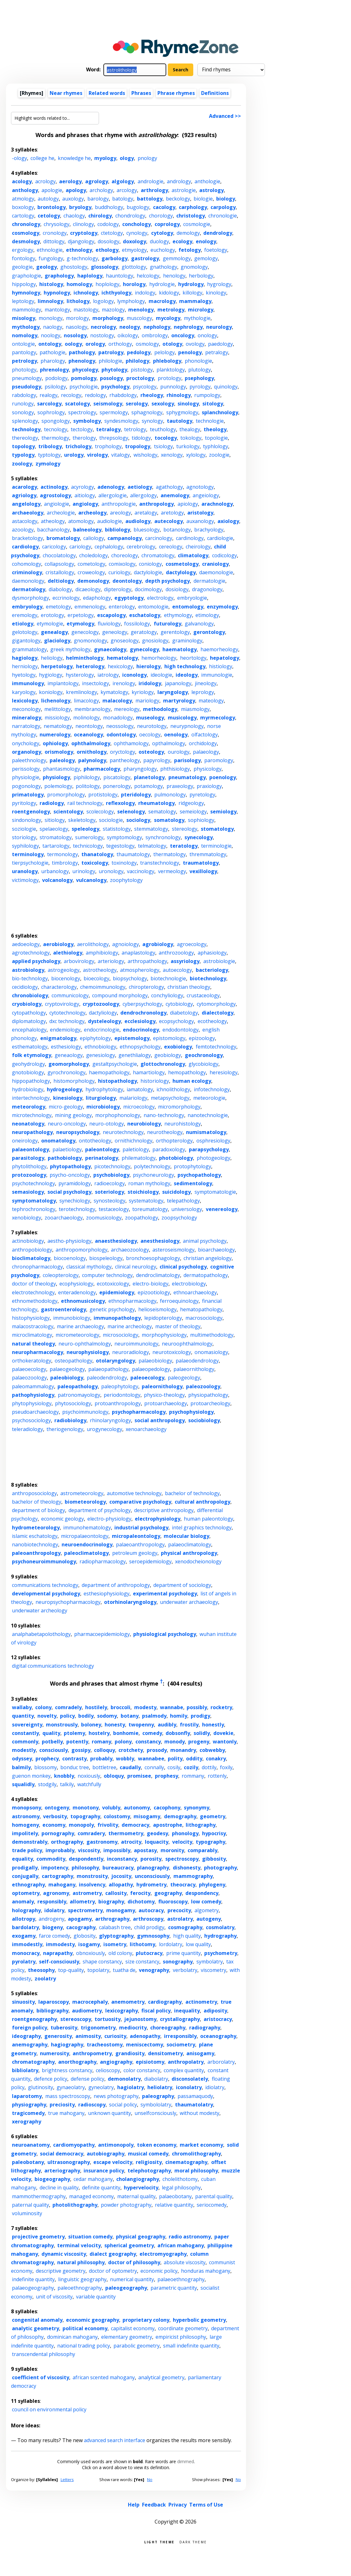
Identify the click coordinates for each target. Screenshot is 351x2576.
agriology (24, 495)
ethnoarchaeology (195, 1292)
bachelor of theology (36, 1501)
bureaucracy (118, 1867)
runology (23, 403)
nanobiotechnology (35, 1544)
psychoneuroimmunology (44, 1561)
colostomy (117, 1816)
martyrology (179, 700)
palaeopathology (108, 1369)
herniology (25, 666)
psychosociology (31, 1420)
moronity (172, 1850)
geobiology (167, 1055)
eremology (24, 615)
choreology (124, 555)
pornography (57, 1833)
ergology (22, 249)
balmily (21, 1767)
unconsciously (152, 1876)
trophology (108, 446)
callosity (116, 1893)
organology (26, 751)
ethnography (28, 1884)
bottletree (104, 1767)
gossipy (80, 1750)
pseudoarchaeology (35, 1411)
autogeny (208, 1918)
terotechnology (77, 1209)
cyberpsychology (142, 1003)
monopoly (81, 1824)
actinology (54, 486)
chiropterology (146, 986)
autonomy (137, 1807)
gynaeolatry (71, 2087)
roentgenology (31, 811)
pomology (83, 378)
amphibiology (102, 952)
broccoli (120, 1707)
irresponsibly (180, 2036)
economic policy (159, 2270)
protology (169, 378)
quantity (23, 1715)
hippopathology (31, 1080)
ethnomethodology (35, 1300)
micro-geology (66, 1106)
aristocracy (218, 2019)
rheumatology (156, 803)
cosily (173, 1767)
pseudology (26, 386)
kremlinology (81, 692)
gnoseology (125, 640)
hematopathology (201, 1309)
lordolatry (170, 1944)
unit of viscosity (54, 2296)
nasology (76, 326)
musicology (182, 717)
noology (50, 335)
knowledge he (74, 158)
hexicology (120, 666)
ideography (26, 2036)
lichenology (55, 700)
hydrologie (162, 284)
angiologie (56, 503)
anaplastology (138, 952)
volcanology (57, 880)
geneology (114, 632)
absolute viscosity (185, 2262)
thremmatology (207, 854)
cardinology (190, 538)
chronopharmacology (37, 1266)
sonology (23, 412)
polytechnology (152, 1166)
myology (105, 158)
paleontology (102, 1149)
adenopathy (145, 2036)
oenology (176, 734)
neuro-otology (106, 1123)
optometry (26, 1893)
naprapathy (58, 1953)
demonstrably (29, 1841)
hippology (24, 284)
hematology (122, 657)
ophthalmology (90, 743)
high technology (185, 666)
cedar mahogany (93, 2179)
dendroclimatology (158, 1275)
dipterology (117, 589)
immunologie (216, 674)
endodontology (180, 1029)
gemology (206, 258)
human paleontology (208, 1518)
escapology (111, 615)
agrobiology (157, 944)
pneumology (27, 378)
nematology (58, 726)
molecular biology (186, 1536)
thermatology (169, 854)
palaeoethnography (181, 2279)
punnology (173, 386)
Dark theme (193, 2542)
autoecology (177, 969)
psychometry (220, 1953)
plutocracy (149, 1953)
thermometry (125, 1833)
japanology (178, 683)
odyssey (22, 1758)
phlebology (167, 360)
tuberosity (64, 2027)
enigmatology (58, 1038)
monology (51, 318)
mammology (26, 309)
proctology (140, 378)
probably (101, 1758)
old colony (120, 1953)
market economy (201, 2144)
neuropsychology (77, 1132)
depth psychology (167, 580)
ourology (178, 751)
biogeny (52, 1927)
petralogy (216, 352)
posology (111, 378)
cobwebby (212, 1750)
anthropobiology (32, 1249)
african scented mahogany (104, 2377)
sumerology (89, 837)
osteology (151, 751)
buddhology (109, 207)
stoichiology (143, 1191)
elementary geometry (126, 2336)
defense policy (87, 2078)
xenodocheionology (198, 1561)
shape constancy (102, 1961)
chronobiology (30, 995)
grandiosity (130, 2053)
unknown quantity (109, 2113)
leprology (202, 692)
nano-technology (164, 1115)
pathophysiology (33, 1394)
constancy (148, 1741)
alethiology (67, 952)
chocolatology (59, 555)
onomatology (58, 1140)
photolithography (74, 2204)
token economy (156, 2144)
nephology (157, 326)
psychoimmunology (85, 1411)
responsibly (51, 1901)
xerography (26, 2121)
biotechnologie (168, 978)
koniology (51, 692)
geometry (212, 1816)
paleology (62, 760)
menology (141, 309)
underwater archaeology (189, 1602)
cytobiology (179, 1003)
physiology (56, 777)
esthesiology (66, 1046)
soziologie (24, 828)
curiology (119, 572)
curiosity (115, 2036)
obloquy (114, 1775)
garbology (114, 258)
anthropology (156, 503)
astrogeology (64, 969)
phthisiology (175, 768)
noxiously (89, 1775)
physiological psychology (164, 1634)
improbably (60, 1850)
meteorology (28, 1106)
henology (174, 275)
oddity (194, 1758)
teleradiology (27, 1429)
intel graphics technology (202, 1527)
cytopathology (29, 1012)
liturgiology (101, 1097)
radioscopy (92, 2104)
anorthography (77, 2061)
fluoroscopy (173, 1901)
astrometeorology (81, 1493)
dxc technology (67, 1021)
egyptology (129, 597)
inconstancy (122, 1858)
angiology (85, 503)
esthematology (29, 1046)
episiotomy (150, 2061)
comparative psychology (140, 1501)
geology (46, 266)
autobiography (105, 2153)
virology (97, 454)
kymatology (114, 692)
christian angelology (208, 1258)
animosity (88, 2036)
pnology (147, 158)
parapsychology (209, 1149)
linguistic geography (82, 2279)
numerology (55, 734)
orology (95, 343)
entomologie (153, 606)
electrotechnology (33, 1292)
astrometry (87, 1893)
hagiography (67, 2044)
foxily (226, 1767)
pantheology (125, 760)
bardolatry (25, 1927)
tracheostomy (105, 2044)
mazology (113, 309)
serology (137, 403)
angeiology (206, 495)
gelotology (24, 632)
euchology (163, 249)
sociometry (181, 2044)
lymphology (131, 301)
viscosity (89, 1850)
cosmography (185, 1927)
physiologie (25, 777)
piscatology (116, 777)
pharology (53, 360)
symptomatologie (215, 1191)
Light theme (159, 2542)
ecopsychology (176, 1021)
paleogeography (126, 2287)
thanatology (97, 854)
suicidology (176, 1191)
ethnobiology (100, 1046)
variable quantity (96, 2296)
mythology (26, 326)
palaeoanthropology (140, 1544)
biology (225, 198)
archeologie (61, 512)
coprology (167, 224)
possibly (197, 1707)
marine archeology (129, 1326)
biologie (203, 198)
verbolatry (185, 1970)
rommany (193, 1775)
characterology (59, 986)
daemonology (28, 580)
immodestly (27, 1944)
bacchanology (53, 529)
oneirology (25, 1140)
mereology (127, 709)
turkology (188, 446)
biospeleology (106, 1258)
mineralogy (26, 717)
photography (220, 1867)
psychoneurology (153, 1174)
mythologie (197, 318)
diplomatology (29, 1021)
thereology (25, 437)
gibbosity (214, 1858)
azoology (23, 529)
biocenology (65, 978)
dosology (108, 241)
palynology (92, 760)
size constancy (142, 1961)
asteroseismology (173, 1249)
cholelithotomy (180, 2179)
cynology (136, 232)
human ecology (192, 1080)
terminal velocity (79, 2245)
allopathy (121, 1884)
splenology (25, 420)
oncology (182, 335)
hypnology (57, 292)
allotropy (23, 1918)
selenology (131, 811)
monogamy (120, 1910)
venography (154, 1970)
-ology (19, 158)
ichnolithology (173, 1089)
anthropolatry (186, 2061)
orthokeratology (31, 1360)
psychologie (83, 386)
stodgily (47, 1784)
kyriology (143, 692)
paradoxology (168, 1149)
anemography (29, 2044)
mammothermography (39, 2196)
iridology (150, 683)
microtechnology (32, 1115)
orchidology (203, 743)
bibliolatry (25, 2070)
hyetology (24, 674)
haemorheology (219, 649)
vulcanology (91, 880)
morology (77, 318)
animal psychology (205, 1240)
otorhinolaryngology (130, 1602)
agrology (96, 181)
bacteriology (212, 969)
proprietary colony (146, 2319)
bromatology (63, 538)
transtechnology (159, 862)
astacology (24, 521)
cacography (81, 1927)
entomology (187, 606)
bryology (80, 207)
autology (48, 198)
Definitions (215, 93)
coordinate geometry (183, 2328)
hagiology (24, 657)
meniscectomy (144, 2044)
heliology (52, 657)
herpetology (57, 666)
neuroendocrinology (87, 1544)
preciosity (62, 2104)
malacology (117, 700)
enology (206, 241)
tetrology (135, 429)
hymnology (26, 292)
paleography (158, 2096)
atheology (53, 521)
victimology (25, 880)
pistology (142, 369)
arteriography (62, 2170)
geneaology (69, 1055)
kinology (216, 292)
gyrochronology (66, 1072)
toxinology (124, 862)
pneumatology (187, 777)
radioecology (109, 1183)
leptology (23, 301)
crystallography (180, 2019)
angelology (26, 503)
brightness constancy (67, 2070)
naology (52, 326)
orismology (59, 751)
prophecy (47, 1758)
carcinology (158, 538)
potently (77, 1741)
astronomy (26, 1816)
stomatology (217, 828)
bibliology (117, 529)
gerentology (175, 632)
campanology (124, 538)
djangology (81, 241)
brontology (51, 207)
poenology (222, 777)
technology (26, 429)
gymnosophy (153, 1935)
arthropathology (147, 961)
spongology (55, 420)
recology (71, 395)
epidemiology (116, 1292)
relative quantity (174, 2204)
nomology (24, 335)
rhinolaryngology (110, 1420)
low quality (198, 1944)
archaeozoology (130, 1249)
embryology (27, 606)
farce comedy (54, 1935)
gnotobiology (28, 1072)
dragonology (207, 589)
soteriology (109, 1191)
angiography (116, 2061)
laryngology (172, 692)
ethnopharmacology (132, 1300)
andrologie (150, 181)
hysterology (80, 674)
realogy (49, 395)
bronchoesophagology (153, 1258)
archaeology (27, 512)
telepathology (183, 1200)
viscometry (213, 1970)
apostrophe (167, 1824)
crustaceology (203, 995)
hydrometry (151, 1884)
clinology (83, 224)
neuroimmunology (136, 1343)
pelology (164, 352)
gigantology (26, 640)
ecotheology (212, 1021)
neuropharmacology (37, 1352)
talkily (67, 1784)
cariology (80, 546)
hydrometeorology (36, 1527)
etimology (207, 615)
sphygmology (182, 412)
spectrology (82, 412)
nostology (102, 335)
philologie (110, 360)
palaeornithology (193, 1369)
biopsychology (130, 978)
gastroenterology (63, 1309)
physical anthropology (189, 1552)
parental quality (213, 2196)
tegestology (120, 845)
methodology (160, 709)
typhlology (215, 446)
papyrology (156, 760)
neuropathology (32, 1132)
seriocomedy (212, 2204)
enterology (122, 606)
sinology (188, 403)
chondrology (130, 215)
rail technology (84, 803)
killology (192, 292)
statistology (117, 828)
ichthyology (116, 292)
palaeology (206, 751)
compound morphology (120, 995)
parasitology (28, 1157)
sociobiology (204, 1420)
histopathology (117, 1080)
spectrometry (85, 1910)
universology (186, 1209)
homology (79, 284)
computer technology (107, 1275)
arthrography (112, 1918)
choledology (93, 555)
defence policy (50, 2078)
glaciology (57, 640)
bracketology (27, 538)
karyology (24, 692)
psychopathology (199, 1174)
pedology (139, 352)
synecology (198, 837)
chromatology (157, 555)
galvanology (199, 623)
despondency (201, 1893)
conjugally (25, 1876)
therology (84, 437)
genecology (85, 632)
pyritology (24, 803)
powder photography (126, 2204)
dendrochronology (143, 1012)
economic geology (62, 1518)
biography (111, 1901)
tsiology (163, 446)
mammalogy (195, 301)
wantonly (225, 1741)
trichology (78, 446)
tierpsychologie (30, 862)
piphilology (87, 777)
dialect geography (113, 2253)
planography (153, 1867)
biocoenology (70, 1258)
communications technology (45, 1585)
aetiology (140, 486)
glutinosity (40, 2087)
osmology (147, 343)
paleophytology (119, 1386)
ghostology (73, 266)
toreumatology (150, 1209)
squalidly (23, 1784)
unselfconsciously (155, 2113)
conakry (216, 1758)
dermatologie (209, 580)
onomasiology (211, 1352)
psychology (115, 386)
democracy (135, 1824)
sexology (162, 403)
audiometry (87, 2010)
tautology (179, 420)
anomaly (23, 1901)
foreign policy (29, 2027)
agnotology (200, 486)
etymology (80, 623)
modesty (145, 1707)
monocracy (26, 1953)
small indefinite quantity (191, 2345)
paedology (220, 343)
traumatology (201, 862)
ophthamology (131, 743)
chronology (26, 224)
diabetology (184, 1012)
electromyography (163, 2253)
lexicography (121, 2010)
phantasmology (61, 768)
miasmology (195, 709)
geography (168, 1893)
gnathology (163, 266)
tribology (50, 446)
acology (22, 181)
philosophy (85, 1867)
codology (108, 224)
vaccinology (140, 871)
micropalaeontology (84, 1536)
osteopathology (73, 1360)
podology (56, 378)
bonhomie (126, 1733)
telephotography (149, 2170)
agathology (169, 486)
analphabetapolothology (41, 1634)
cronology (55, 232)
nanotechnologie (208, 1115)
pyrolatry (24, 1961)
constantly (25, 1733)
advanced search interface (114, 2440)
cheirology (198, 546)
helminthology (84, 657)
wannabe (171, 1707)
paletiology (136, 1149)
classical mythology (89, 1266)
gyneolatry (101, 2087)
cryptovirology (62, 1003)
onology (207, 335)
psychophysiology (191, 1411)
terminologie (216, 845)
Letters (67, 2479)
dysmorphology (30, 597)
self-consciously (59, 1961)
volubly (111, 1807)
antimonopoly (116, 2144)
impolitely (25, 1833)
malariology (133, 1097)
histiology (220, 666)
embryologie (192, 597)
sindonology (26, 820)
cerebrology (141, 546)
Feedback (154, 2504)
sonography (178, 1961)
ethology (107, 249)
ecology (182, 241)
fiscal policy (156, 2010)
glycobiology (203, 1063)
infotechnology (212, 1089)
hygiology (50, 674)
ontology (49, 343)
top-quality (71, 1970)
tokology (190, 437)
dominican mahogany (72, 2336)
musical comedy (148, 2153)
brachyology (208, 529)
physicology (208, 768)
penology (190, 352)
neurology (219, 326)
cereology (170, 546)
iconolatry (189, 2087)
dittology (53, 241)
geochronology (204, 1055)
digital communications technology (53, 1665)
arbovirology (79, 961)
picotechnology (112, 1166)
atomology (81, 521)
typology (23, 454)
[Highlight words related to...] (55, 118)
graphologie (26, 275)
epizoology (202, 1038)
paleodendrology (107, 1377)
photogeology (213, 1157)
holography (26, 1910)
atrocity (131, 1841)
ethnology (79, 249)
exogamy (24, 1935)
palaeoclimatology (189, 1544)
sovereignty (27, 1724)
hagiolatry (130, 2087)
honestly (213, 1724)
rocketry (221, 1707)
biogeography (52, 2179)
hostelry (99, 1733)
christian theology (188, 986)
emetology (58, 606)
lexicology (25, 700)
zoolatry (45, 1978)
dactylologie (148, 572)
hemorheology (158, 657)
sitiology (55, 820)
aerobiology (58, 944)
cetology (49, 215)
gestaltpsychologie (114, 1063)
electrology (160, 597)
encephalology (29, 1029)
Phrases (141, 93)
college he (42, 158)
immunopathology (117, 1317)
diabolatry (156, 2078)
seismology (107, 403)
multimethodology (211, 1334)
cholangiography (137, 2179)
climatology (193, 555)
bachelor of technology (192, 1493)
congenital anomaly (37, 2319)
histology (51, 284)
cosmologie (196, 224)
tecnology (55, 429)
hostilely (96, 1707)
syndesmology (121, 420)
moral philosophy (196, 2170)
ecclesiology (140, 1021)
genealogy (54, 632)
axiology (228, 521)
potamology (148, 786)
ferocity (140, 1893)
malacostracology (32, 1326)
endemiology (65, 1029)
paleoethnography (80, 2287)
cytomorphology (216, 1003)
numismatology (206, 1132)
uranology (25, 871)
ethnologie (50, 249)
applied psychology (36, 961)
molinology (86, 717)
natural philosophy (81, 2262)
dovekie (223, 1733)
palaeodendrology (197, 1360)
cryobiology (26, 1003)
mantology (57, 309)
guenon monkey (31, 1775)
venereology (222, 1209)
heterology (90, 666)
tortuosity (108, 2019)
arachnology (217, 503)
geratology (144, 632)
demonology (93, 580)
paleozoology (203, 1386)
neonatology (28, 1123)
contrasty (74, 1758)
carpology (223, 207)
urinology (83, 871)
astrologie (184, 190)
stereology (184, 828)
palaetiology (67, 1149)
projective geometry (38, 2236)
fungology (51, 258)
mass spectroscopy (67, 2096)
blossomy (45, 1767)
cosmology (25, 232)
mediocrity (133, 2027)
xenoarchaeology (146, 1429)
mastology (86, 309)
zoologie (219, 454)
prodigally (25, 1867)
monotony (86, 1807)
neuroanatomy (31, 2144)
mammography (193, 1876)
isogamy (89, 1944)
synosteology (109, 1200)
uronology (111, 871)
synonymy (196, 1807)
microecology (139, 1106)
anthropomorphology (81, 1249)
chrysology (56, 224)
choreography (167, 2027)
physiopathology (208, 1394)
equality (22, 1858)
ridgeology (191, 803)
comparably (202, 1850)
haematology (179, 649)
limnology (50, 301)
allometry (82, 1901)
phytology (114, 369)
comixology (122, 563)
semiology (223, 811)
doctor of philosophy (134, 2262)
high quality (187, 1935)
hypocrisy (214, 1833)
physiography (29, 2104)
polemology (58, 786)
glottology (134, 266)
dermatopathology (206, 1275)
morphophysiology (164, 1334)
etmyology (134, 249)
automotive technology (134, 1493)
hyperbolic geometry (199, 2319)
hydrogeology (64, 1089)
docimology (148, 589)
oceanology (88, 734)
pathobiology (65, 1157)
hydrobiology (27, 1089)
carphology (193, 207)
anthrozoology (176, 952)
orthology (120, 343)
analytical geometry (161, 2377)
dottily (209, 1767)
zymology (48, 463)
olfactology (204, 734)
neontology (89, 726)
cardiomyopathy (74, 2144)
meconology (26, 709)
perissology (26, 768)
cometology (91, 563)
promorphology (66, 794)
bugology (138, 207)
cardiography (165, 2001)
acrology (45, 181)
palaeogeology (67, 1369)
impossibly (116, 1850)
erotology (52, 615)
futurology (167, 623)
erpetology (81, 615)
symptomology (124, 837)
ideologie (161, 674)
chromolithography (196, 2153)
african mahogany (180, 2245)
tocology (166, 437)
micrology (200, 309)
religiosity (149, 2162)
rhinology (179, 395)
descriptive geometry (60, 2270)
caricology (54, 546)
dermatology (28, 589)
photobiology (176, 1157)
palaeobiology (155, 1360)
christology (190, 215)
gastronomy (102, 1841)
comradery (91, 1833)
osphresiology (213, 1140)
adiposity (215, 2010)
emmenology (89, 606)
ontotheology (95, 1140)
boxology (23, 207)
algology (123, 181)
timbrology (65, 862)
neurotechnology (123, 1132)
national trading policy (83, 2345)
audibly (167, 1724)
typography (210, 1841)
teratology (184, 845)
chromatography (33, 2061)
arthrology (154, 190)
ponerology (117, 786)
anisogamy (200, 2053)
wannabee (151, 1758)
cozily (191, 1767)
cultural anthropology (202, 1501)
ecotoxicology (113, 1283)
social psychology (69, 1191)
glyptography (116, 1935)
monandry (183, 1750)
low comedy (206, 1901)
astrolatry (180, 1918)
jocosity (121, 1876)
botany (130, 1715)
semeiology (193, 811)
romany (101, 1741)
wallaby (22, 1707)
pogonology (26, 786)
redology (95, 395)
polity (175, 1758)
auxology (73, 198)
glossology (104, 266)
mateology (211, 700)
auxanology (200, 521)
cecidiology (25, 986)
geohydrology (28, 1063)
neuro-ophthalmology (84, 1343)
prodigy (200, 1715)
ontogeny (57, 1807)
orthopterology (174, 1140)
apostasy (145, 1850)
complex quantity (184, 2070)
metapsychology (170, 1097)
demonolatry (124, 2078)
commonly (25, 1741)
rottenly (217, 1775)
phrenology (54, 369)
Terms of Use (206, 2504)
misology (23, 318)
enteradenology (77, 1292)
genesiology (100, 1055)
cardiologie (220, 538)
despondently (86, 1858)
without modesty (199, 2113)
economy (53, 1824)
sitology (212, 403)
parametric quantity (174, 2287)
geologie (22, 266)
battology (149, 198)
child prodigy (149, 1927)
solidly (202, 1733)
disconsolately (190, 2078)
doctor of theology (34, 1283)
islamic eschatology (35, 1536)
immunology (28, 683)
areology (120, 512)
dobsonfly (178, 1733)
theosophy (41, 1970)
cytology (162, 232)
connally (154, 1767)
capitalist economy (133, 2328)
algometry (207, 1910)
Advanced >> (225, 116)
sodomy (107, 1715)
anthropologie (118, 503)
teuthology (163, 429)
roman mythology (149, 1183)
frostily (189, 1724)
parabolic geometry (136, 2345)
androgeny (51, 1918)
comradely (68, 1707)
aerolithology (93, 944)
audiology (138, 521)
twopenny (141, 1724)
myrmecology (217, 717)
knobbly (64, 1775)
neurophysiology (88, 1352)
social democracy (61, 2153)
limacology (86, 700)
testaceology (114, 1209)
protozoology (29, 1174)
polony (123, 1741)
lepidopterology (163, 1317)
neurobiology (144, 1123)
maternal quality (136, 2196)
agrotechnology (31, 952)
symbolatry (209, 1961)
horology (134, 284)
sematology (162, 811)
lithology (78, 301)
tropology (137, 446)
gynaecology (110, 649)
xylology (196, 454)
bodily (86, 1715)
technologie (210, 420)
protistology (103, 794)
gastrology (145, 258)
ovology (195, 343)
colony (43, 1707)
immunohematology (87, 1527)
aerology (70, 181)
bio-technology (30, 978)
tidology (141, 437)
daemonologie (216, 572)
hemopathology (187, 1072)
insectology (95, 683)
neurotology (152, 726)
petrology (24, 360)
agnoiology (125, 944)
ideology (187, 674)
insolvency (92, 1884)
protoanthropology (118, 1403)
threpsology (113, 437)
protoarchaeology (165, 1403)
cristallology (60, 572)
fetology (189, 249)
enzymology (222, 606)
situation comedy (90, 2236)
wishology (145, 454)
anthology (25, 190)
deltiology (61, 580)
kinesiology (67, 1097)
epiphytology (95, 1038)
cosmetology (182, 563)
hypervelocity (141, 2187)
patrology (110, 352)
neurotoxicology (171, 1352)
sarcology (49, 403)
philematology (139, 1157)
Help (134, 2504)
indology (145, 292)
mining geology (73, 1115)
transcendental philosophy (43, 2354)
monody (174, 1741)
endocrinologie (101, 1029)
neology (129, 326)
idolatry (54, 1910)
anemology (175, 495)
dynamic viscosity (63, 2253)
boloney (91, 1724)
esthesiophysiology (106, 1593)
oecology (150, 734)
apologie (51, 190)
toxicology (94, 862)
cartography (57, 1876)
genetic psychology (112, 1309)
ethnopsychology (140, 1046)
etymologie (50, 623)
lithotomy (142, 1944)
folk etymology (31, 1055)
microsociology (120, 1334)
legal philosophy (181, 2187)
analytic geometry (35, 2328)
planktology (170, 369)
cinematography (186, 2162)
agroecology (191, 944)
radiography (204, 2027)
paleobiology (66, 1377)
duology (159, 241)
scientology (68, 811)
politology (88, 786)
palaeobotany (175, 2196)
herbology (201, 275)
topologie (216, 437)
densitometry (165, 2053)
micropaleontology (136, 1536)
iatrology (108, 674)
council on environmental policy (49, 2409)
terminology (28, 854)
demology (188, 232)
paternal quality (30, 2204)
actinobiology (28, 1240)
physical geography (140, 2236)
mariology (147, 700)
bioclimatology (31, 1258)
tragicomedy (28, 2113)
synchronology (163, 837)
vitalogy (120, 454)
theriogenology (65, 1429)
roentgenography (34, 2019)
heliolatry (159, 2087)
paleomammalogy (33, 1386)
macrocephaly (90, 2001)
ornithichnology (133, 1140)
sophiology (201, 820)
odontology (121, 734)
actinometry (201, 2001)
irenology (123, 683)
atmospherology (139, 969)
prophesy (166, 1775)
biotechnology (208, 978)
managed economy (91, 2196)
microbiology (103, 1106)
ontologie (23, 343)
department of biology (38, 1510)
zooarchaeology (64, 1217)
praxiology (209, 786)
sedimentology (193, 1183)
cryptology (83, 232)
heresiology (224, 1072)
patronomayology (79, 1394)
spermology (114, 412)
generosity (58, 2036)
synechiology (74, 1200)
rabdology (24, 395)
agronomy (56, 1893)
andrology (179, 181)
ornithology (92, 751)
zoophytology (126, 880)
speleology (85, 828)
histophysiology (31, 1317)
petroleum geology (134, 1552)
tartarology (55, 845)
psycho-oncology (70, 1174)
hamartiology (149, 1072)
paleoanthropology (36, 1552)
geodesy (157, 1833)
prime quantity (183, 1953)
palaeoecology (29, 1369)
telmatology (152, 845)
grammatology (29, 649)
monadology (118, 717)
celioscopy (108, 2070)
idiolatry (214, 2087)
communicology (70, 995)
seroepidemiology (150, 1561)
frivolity (107, 1824)
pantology (24, 352)
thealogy (189, 429)
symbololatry (155, 2104)
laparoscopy (53, 2001)
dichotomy (141, 1901)
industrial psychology (141, 1527)
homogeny (25, 1824)
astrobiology (28, 969)
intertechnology (31, 1097)
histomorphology (74, 1080)
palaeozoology (29, 1377)
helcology (148, 275)
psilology (55, 386)
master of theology (177, 1326)
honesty (115, 1724)
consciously (53, 1750)
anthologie (207, 181)
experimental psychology (165, 1593)
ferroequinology (179, 1300)
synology (152, 420)
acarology (24, 486)
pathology (82, 352)
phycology (85, 369)
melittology (57, 709)
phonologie (198, 360)
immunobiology (71, 1317)
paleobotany (28, 2162)
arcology (127, 190)
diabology (60, 589)
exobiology (178, 1046)
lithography (201, 1824)
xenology (172, 454)
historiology (154, 1080)
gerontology (209, 632)
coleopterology (61, 1275)
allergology (143, 495)
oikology (128, 335)
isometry (114, 1944)
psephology (199, 378)
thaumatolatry (194, 2104)
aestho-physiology (69, 1240)
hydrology (191, 284)
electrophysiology (157, 1518)
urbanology (55, 871)
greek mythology (70, 649)
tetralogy (108, 429)
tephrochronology (33, 1209)
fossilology (137, 623)
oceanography (218, 2036)
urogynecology (104, 1429)
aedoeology (26, 944)
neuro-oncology (67, 1123)
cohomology (26, 563)
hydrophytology (104, 1089)
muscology (139, 318)
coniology (150, 563)
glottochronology (162, 1063)
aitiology (84, 495)
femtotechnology (216, 1046)
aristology (200, 512)
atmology (23, 198)
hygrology (219, 284)
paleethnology (29, 760)
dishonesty (186, 1867)
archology (101, 190)
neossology (120, 726)
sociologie (111, 820)
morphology (107, 318)
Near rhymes (66, 93)
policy (67, 1715)
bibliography (52, 2010)
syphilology (25, 845)
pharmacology (102, 768)
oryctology (122, 751)
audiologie (109, 521)
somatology (169, 820)
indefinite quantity (33, 2279)
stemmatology (151, 828)
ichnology (86, 292)
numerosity (54, 2053)
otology (172, 343)
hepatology (224, 657)
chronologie (222, 215)
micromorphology (179, 1106)
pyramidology (74, 1183)
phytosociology (73, 1403)
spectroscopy (182, 1858)
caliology (93, 538)
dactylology (181, 572)
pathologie (52, 352)
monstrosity (92, 1876)
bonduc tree (74, 1767)
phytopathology (70, 1166)
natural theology (33, 1343)
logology (103, 301)
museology (150, 717)
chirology (100, 215)
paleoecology (147, 1377)
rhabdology (123, 395)
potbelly (52, 1741)
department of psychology (100, 1510)
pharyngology (140, 768)
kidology (169, 292)
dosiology (177, 589)
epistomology (169, 1038)
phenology (82, 360)
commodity (50, 1858)
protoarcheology (210, 1403)
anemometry (128, 2001)
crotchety (130, 1750)
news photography (116, 2096)
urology (74, 454)
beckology (178, 198)
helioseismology (157, 1309)
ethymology (178, 615)
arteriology (111, 961)
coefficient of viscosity (40, 2377)
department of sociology (182, 1585)
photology (24, 369)
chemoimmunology (102, 986)
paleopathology (78, 1386)
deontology (127, 580)
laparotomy (27, 2096)
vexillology (203, 871)
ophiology (55, 743)
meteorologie (209, 1097)
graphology (59, 275)
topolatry (98, 1970)
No (149, 2479)
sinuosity (23, 2001)
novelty (47, 1715)
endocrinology (141, 1029)
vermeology (172, 871)
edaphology (97, 597)
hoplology (107, 284)
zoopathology (141, 1217)
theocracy (182, 1884)
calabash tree (115, 1927)
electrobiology (189, 1283)
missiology (57, 717)
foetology (215, 249)
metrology (170, 309)
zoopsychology (179, 1217)
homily (178, 1715)
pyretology (202, 794)
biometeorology (85, 1501)
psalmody (154, 1715)
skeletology (82, 820)
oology (73, 343)
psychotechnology (33, 1183)
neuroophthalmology (187, 1343)
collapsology (59, 563)
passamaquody (195, 2096)
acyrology (82, 486)
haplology (89, 275)
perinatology (101, 1157)
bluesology (147, 529)
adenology (110, 486)
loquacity (156, 1841)
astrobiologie (219, 961)
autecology (168, 521)
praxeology (180, 786)
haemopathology (109, 1072)
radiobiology (70, 1420)
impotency (54, 1867)
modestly (24, 1750)
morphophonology (117, 1115)
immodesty (60, 1944)
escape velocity (112, 2162)
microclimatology (32, 1334)
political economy (85, 2328)
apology (76, 190)
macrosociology (203, 1317)
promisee (139, 1775)
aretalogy (145, 512)
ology (127, 158)
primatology (28, 794)
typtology (49, 454)
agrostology (55, 495)
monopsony (26, 1807)
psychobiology (111, 1174)
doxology (134, 241)
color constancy (141, 2070)
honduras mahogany (205, 2270)
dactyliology (103, 1012)
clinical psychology (183, 1266)
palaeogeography (33, 2287)
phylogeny (212, 1884)
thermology (55, 437)
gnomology (194, 266)
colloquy (104, 1750)
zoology (22, 463)
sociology (138, 820)
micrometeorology (77, 1334)
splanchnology (220, 412)
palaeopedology (151, 1369)
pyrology (200, 386)
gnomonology (90, 640)
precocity (179, 1910)
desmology (26, 241)
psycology (144, 386)
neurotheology (165, 1132)
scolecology (100, 811)
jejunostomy (140, 2019)
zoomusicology (104, 1217)
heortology (193, 657)
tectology (82, 429)
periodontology (122, 1394)
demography (180, 1816)
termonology (62, 854)
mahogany (61, 1884)
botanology (177, 529)
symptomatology (34, 1200)
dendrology (217, 232)
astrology (211, 190)
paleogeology (184, 1377)
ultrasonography (68, 2162)
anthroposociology (34, 1493)
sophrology (51, 412)
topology (23, 446)
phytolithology (29, 1166)
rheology (151, 395)
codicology (224, 555)
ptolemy (74, 1733)
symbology (87, 420)
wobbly (125, 1758)
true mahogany (66, 2113)
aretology (172, 512)
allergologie (112, 495)
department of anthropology (116, 1585)
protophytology (192, 1166)
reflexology (120, 803)
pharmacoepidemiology (102, 1634)
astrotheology (100, 969)
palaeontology (30, 1149)
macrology (162, 301)
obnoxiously (90, 1953)
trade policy (27, 1850)
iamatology (140, 1089)
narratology (26, 726)
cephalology (109, 546)
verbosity (55, 1816)
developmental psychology (46, 1593)
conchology (136, 224)
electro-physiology (109, 1518)
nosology (75, 335)
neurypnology (187, 726)
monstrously (62, 1724)
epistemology (132, 1038)
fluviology (109, 623)
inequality (187, 2010)
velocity (182, 1841)
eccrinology (66, 597)
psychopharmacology (139, 1411)
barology (98, 198)
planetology (149, 777)
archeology (92, 512)
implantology (63, 683)
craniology (215, 563)
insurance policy (104, 2170)
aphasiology (212, 952)
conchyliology (167, 995)
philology (137, 360)
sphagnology (146, 412)
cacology (164, 207)
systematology (146, 1200)
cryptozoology (101, 1003)
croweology (91, 572)
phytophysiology (32, 1403)
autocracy (151, 1910)
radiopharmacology (103, 1561)
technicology (88, 845)
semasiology (28, 1191)
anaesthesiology (116, 1240)
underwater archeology (39, 1610)
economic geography (92, 2319)
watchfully (89, 1784)
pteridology (136, 794)
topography (85, 1816)
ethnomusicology (83, 1300)
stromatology (56, 837)
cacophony (167, 1807)
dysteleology (104, 1021)
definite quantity (101, 2187)
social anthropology (159, 1420)
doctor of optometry (113, 2270)
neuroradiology (130, 1352)
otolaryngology (115, 1360)
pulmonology (170, 794)
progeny (198, 1741)
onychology (25, 743)
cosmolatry (220, 1927)
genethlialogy (134, 1055)
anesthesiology (159, 1240)
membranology (92, 709)
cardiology (25, 546)
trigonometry (98, 2027)
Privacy (177, 2504)
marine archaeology (80, 1326)
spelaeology (54, 828)
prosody (157, 1750)
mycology (168, 318)
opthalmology (168, 743)
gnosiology (155, 640)
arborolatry (221, 2061)
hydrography (220, 1935)
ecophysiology (76, 1283)
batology (122, 198)
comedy (152, 1733)
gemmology (177, 258)
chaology (74, 215)
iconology (134, 674)
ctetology (112, 232)
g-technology (82, 258)
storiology (24, 837)
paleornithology (162, 1386)
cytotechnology (67, 1012)
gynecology (144, 649)
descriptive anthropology (164, 1510)
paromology (218, 760)
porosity (151, 1858)
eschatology (144, 615)
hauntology (119, 275)
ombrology (155, 335)
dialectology (217, 1012)
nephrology (188, 326)
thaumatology (133, 854)
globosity (85, 1935)
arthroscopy (148, 1918)
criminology (27, 572)
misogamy (147, 1816)
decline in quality (59, 2187)
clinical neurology (135, 1266)
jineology (206, 683)
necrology (103, 326)
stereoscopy (75, 2019)
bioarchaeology (216, 1249)
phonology (185, 1833)
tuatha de (124, 1970)
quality (51, 1733)
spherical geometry (129, 2245)
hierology (148, 666)
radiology (52, 803)
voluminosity (27, 2213)
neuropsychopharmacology (68, 1602)
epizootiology (154, 1292)
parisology (187, 760)
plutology (199, 369)
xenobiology (26, 1217)
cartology (23, 215)
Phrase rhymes (176, 93)
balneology (87, 529)
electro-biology (150, 1283)
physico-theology (164, 1394)
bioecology (96, 978)
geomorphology (68, 1063)
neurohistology (182, 1123)
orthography (67, 1841)
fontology (23, 258)
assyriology (185, 961)
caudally (130, 1767)
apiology (188, 503)
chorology (161, 215)
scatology (77, 403)
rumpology (207, 395)
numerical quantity (132, 2279)
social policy (123, 2104)
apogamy (80, 1918)
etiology (22, 623)
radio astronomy (190, 2236)
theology (215, 429)
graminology (187, 640)
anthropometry (92, 2053)
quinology (226, 386)
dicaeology (88, 589)
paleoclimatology (86, 1552)
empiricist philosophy (181, 2336)
